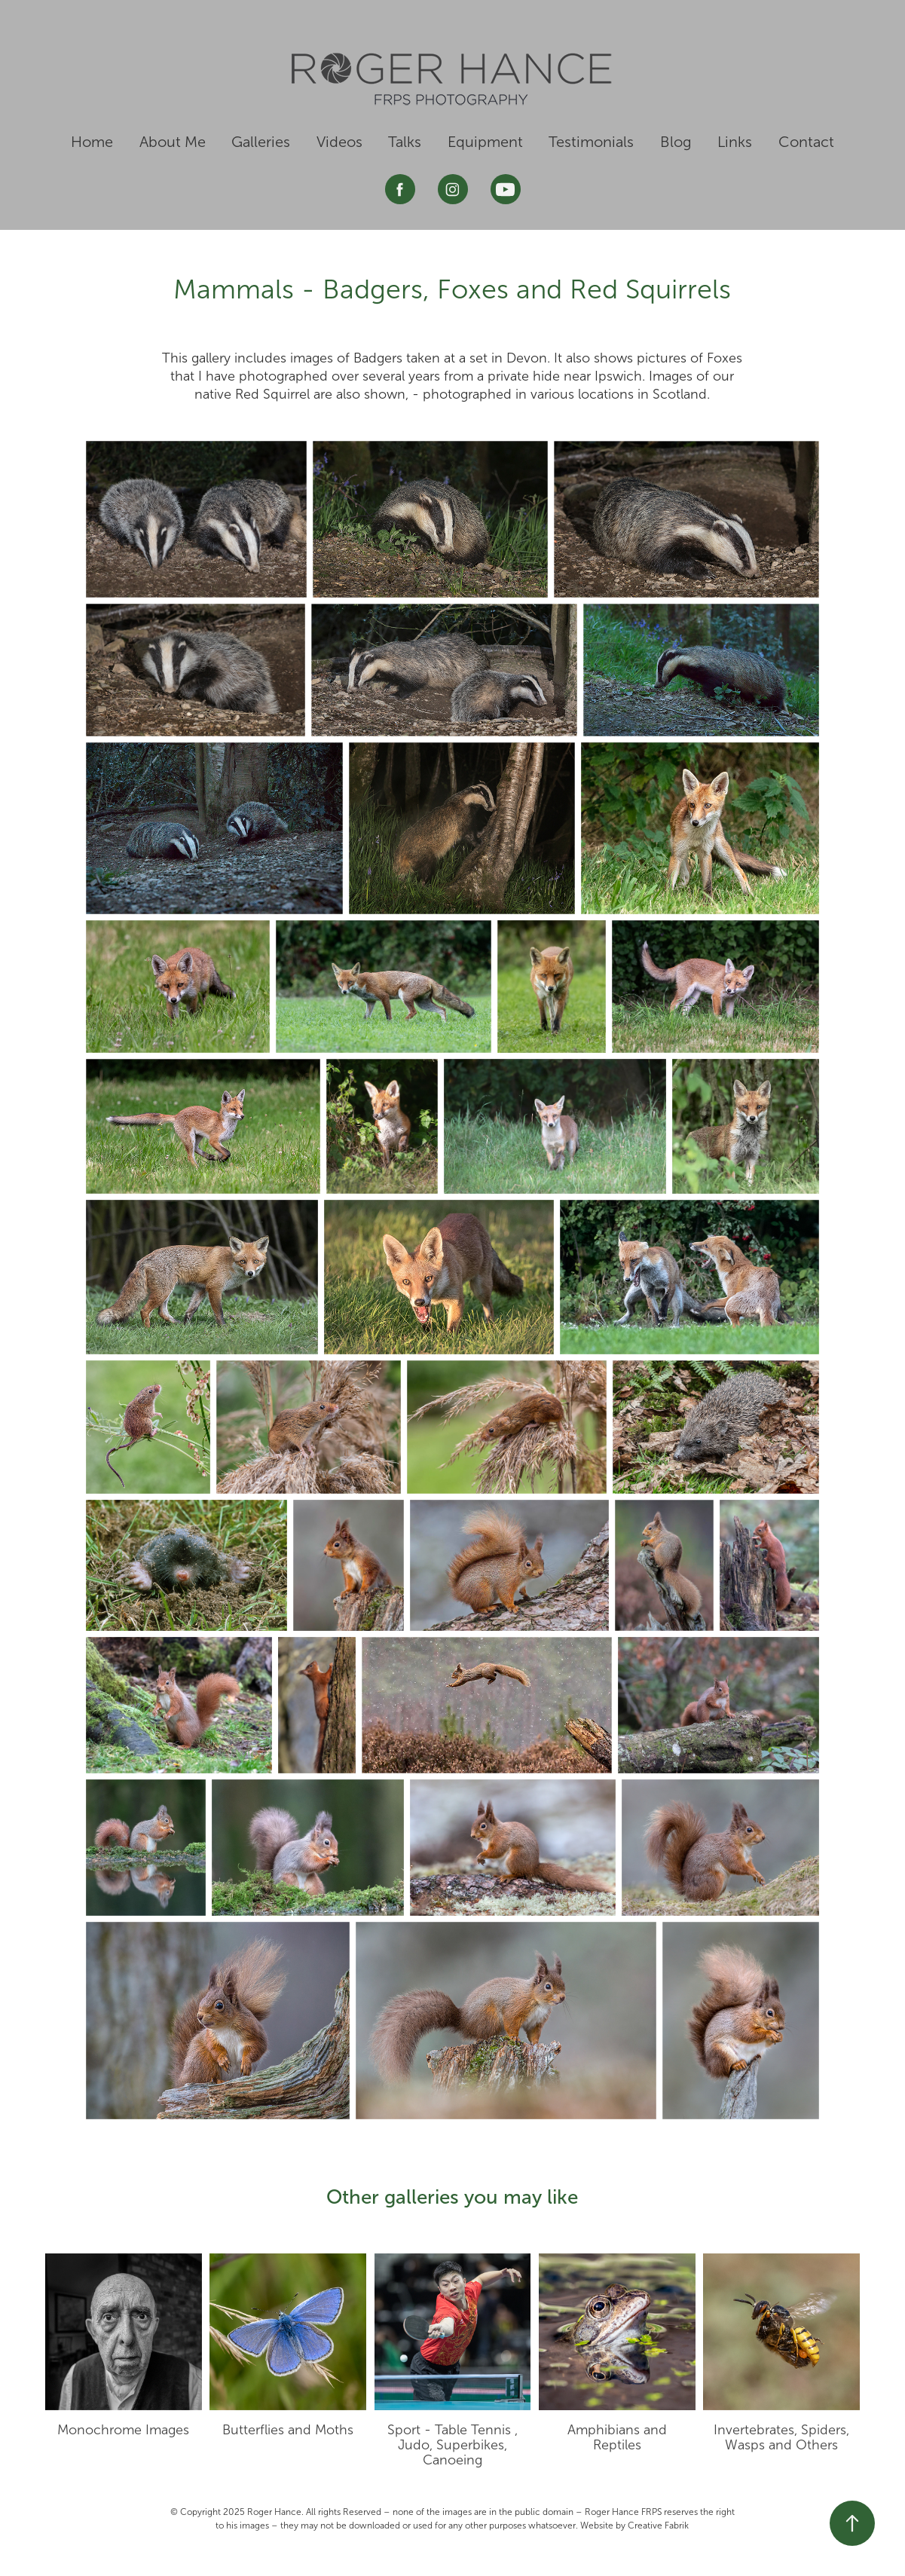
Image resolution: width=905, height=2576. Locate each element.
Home (92, 141)
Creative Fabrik (658, 2525)
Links (734, 141)
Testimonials (591, 141)
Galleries (260, 141)
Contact (806, 141)
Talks (404, 141)
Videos (339, 141)
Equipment (485, 141)
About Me (172, 141)
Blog (676, 141)
